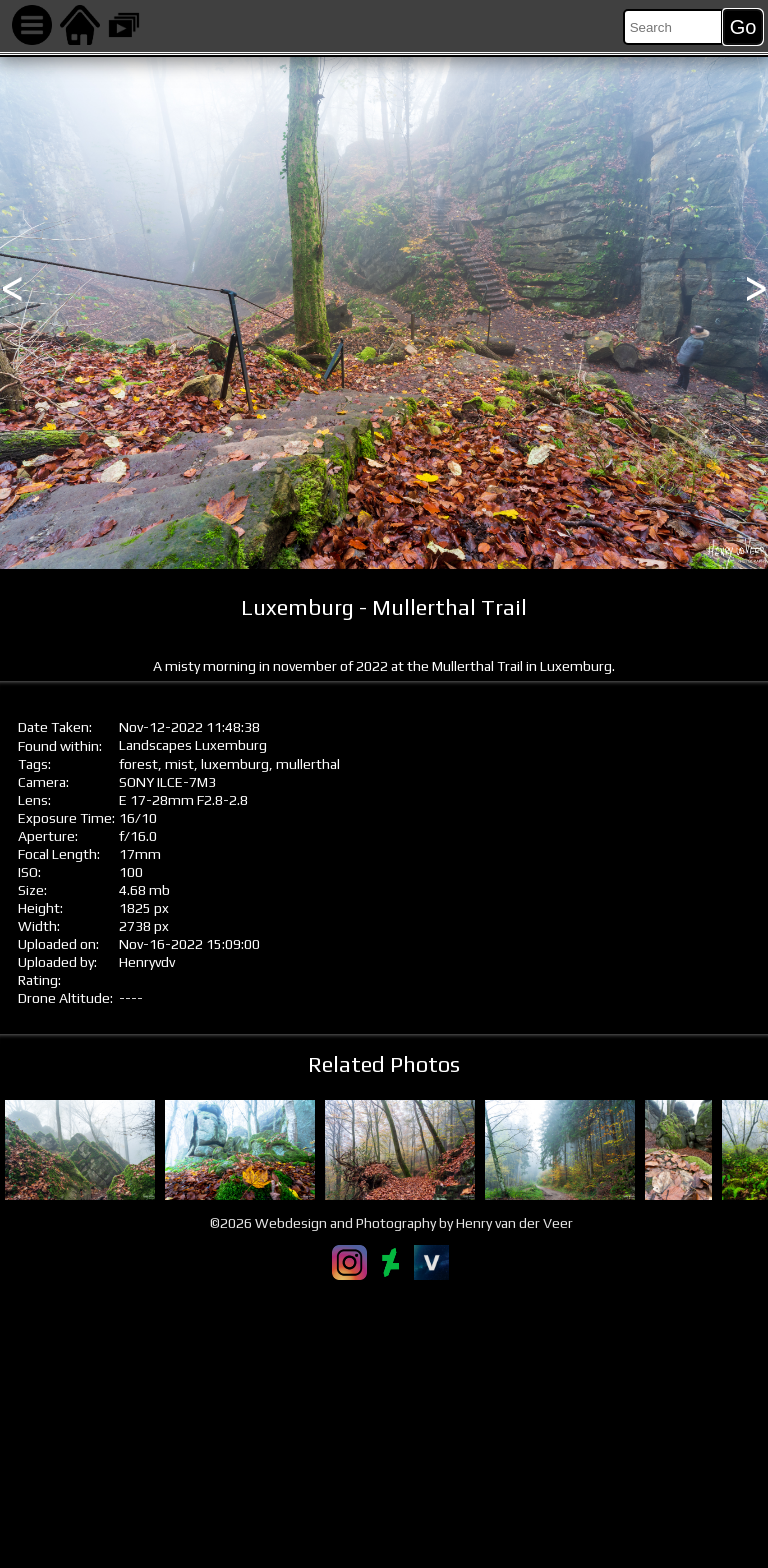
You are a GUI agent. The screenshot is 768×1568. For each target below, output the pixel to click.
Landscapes (155, 745)
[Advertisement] (384, 1424)
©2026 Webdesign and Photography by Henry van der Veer (391, 1223)
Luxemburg (231, 745)
